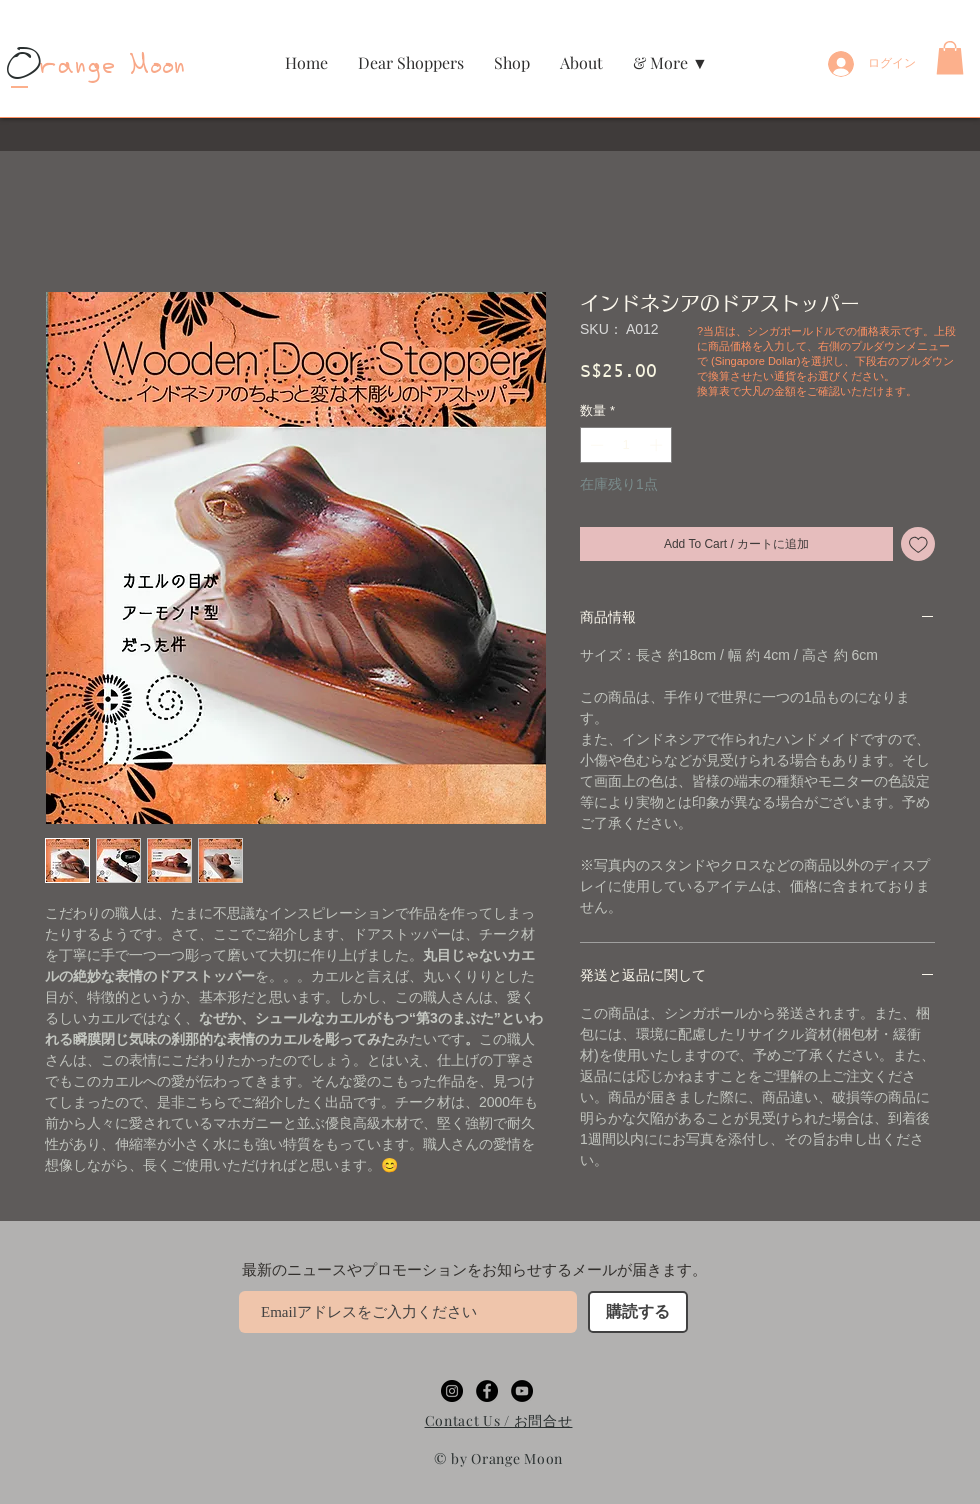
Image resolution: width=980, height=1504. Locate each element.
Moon (152, 66)
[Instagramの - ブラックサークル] (452, 1391)
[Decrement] (595, 445)
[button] (512, 63)
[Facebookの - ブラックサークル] (487, 1391)
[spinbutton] (626, 445)
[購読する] (638, 1312)
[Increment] (658, 445)
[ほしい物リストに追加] (918, 544)
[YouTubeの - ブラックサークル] (522, 1391)
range (64, 66)
